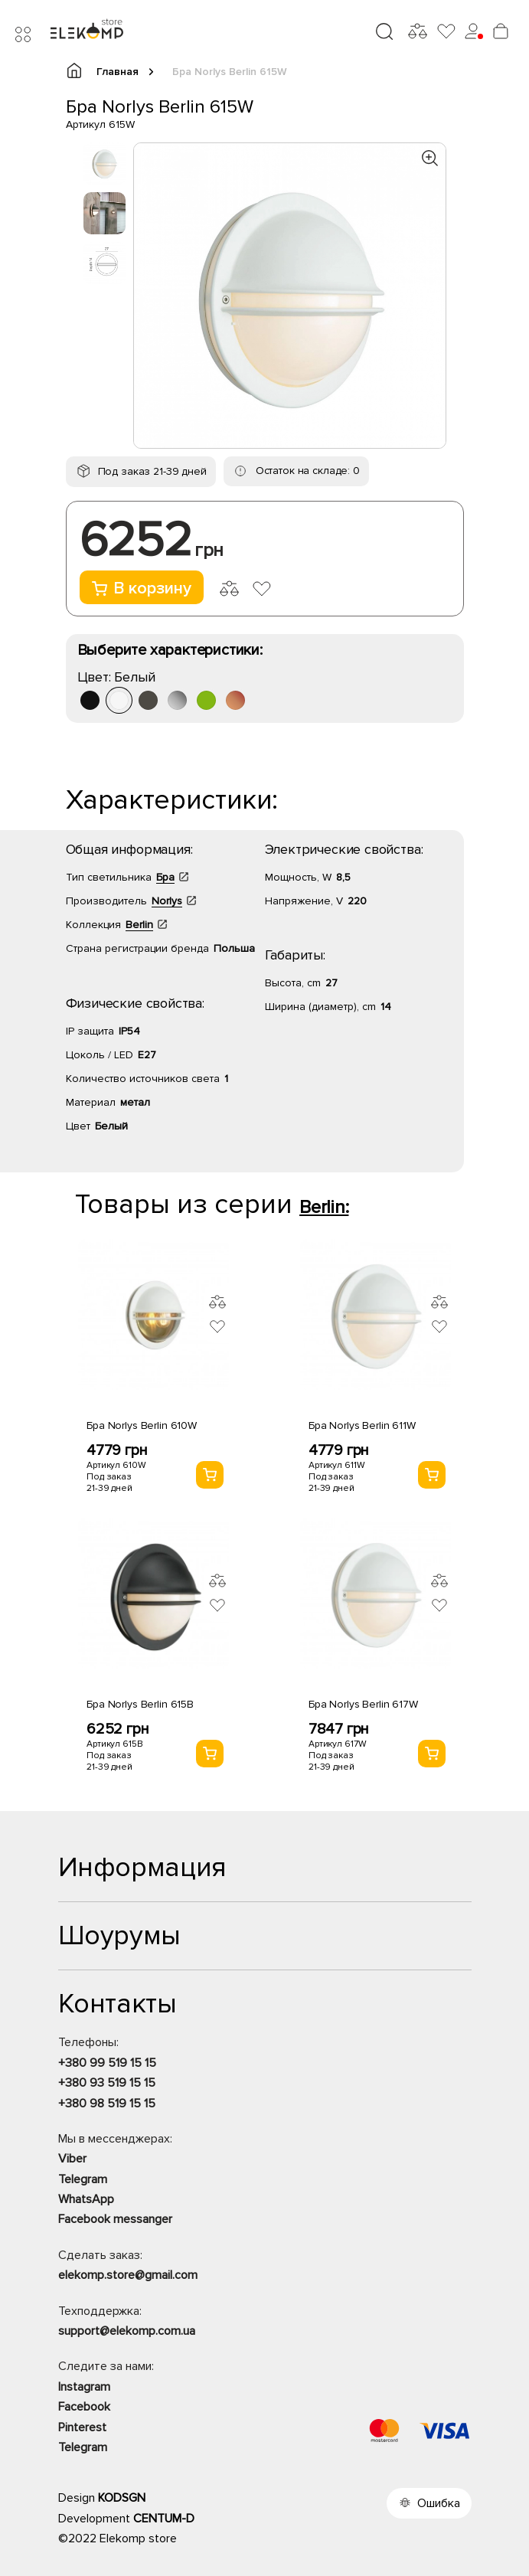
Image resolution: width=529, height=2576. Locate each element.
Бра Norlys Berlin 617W (363, 1704)
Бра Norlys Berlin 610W (142, 1425)
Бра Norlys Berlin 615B (140, 1704)
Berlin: (323, 1207)
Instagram (84, 2387)
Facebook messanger (115, 2219)
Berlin (139, 924)
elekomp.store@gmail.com (128, 2275)
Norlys (167, 900)
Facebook (84, 2406)
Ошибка (438, 2503)
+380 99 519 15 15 (107, 2063)
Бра (165, 877)
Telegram (82, 2179)
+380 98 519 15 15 (106, 2103)
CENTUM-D (163, 2518)
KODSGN (121, 2498)
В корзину (141, 588)
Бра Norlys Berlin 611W (362, 1425)
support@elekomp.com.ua (126, 2331)
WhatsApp (86, 2199)
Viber (72, 2158)
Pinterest (82, 2427)
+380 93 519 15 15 (106, 2083)
